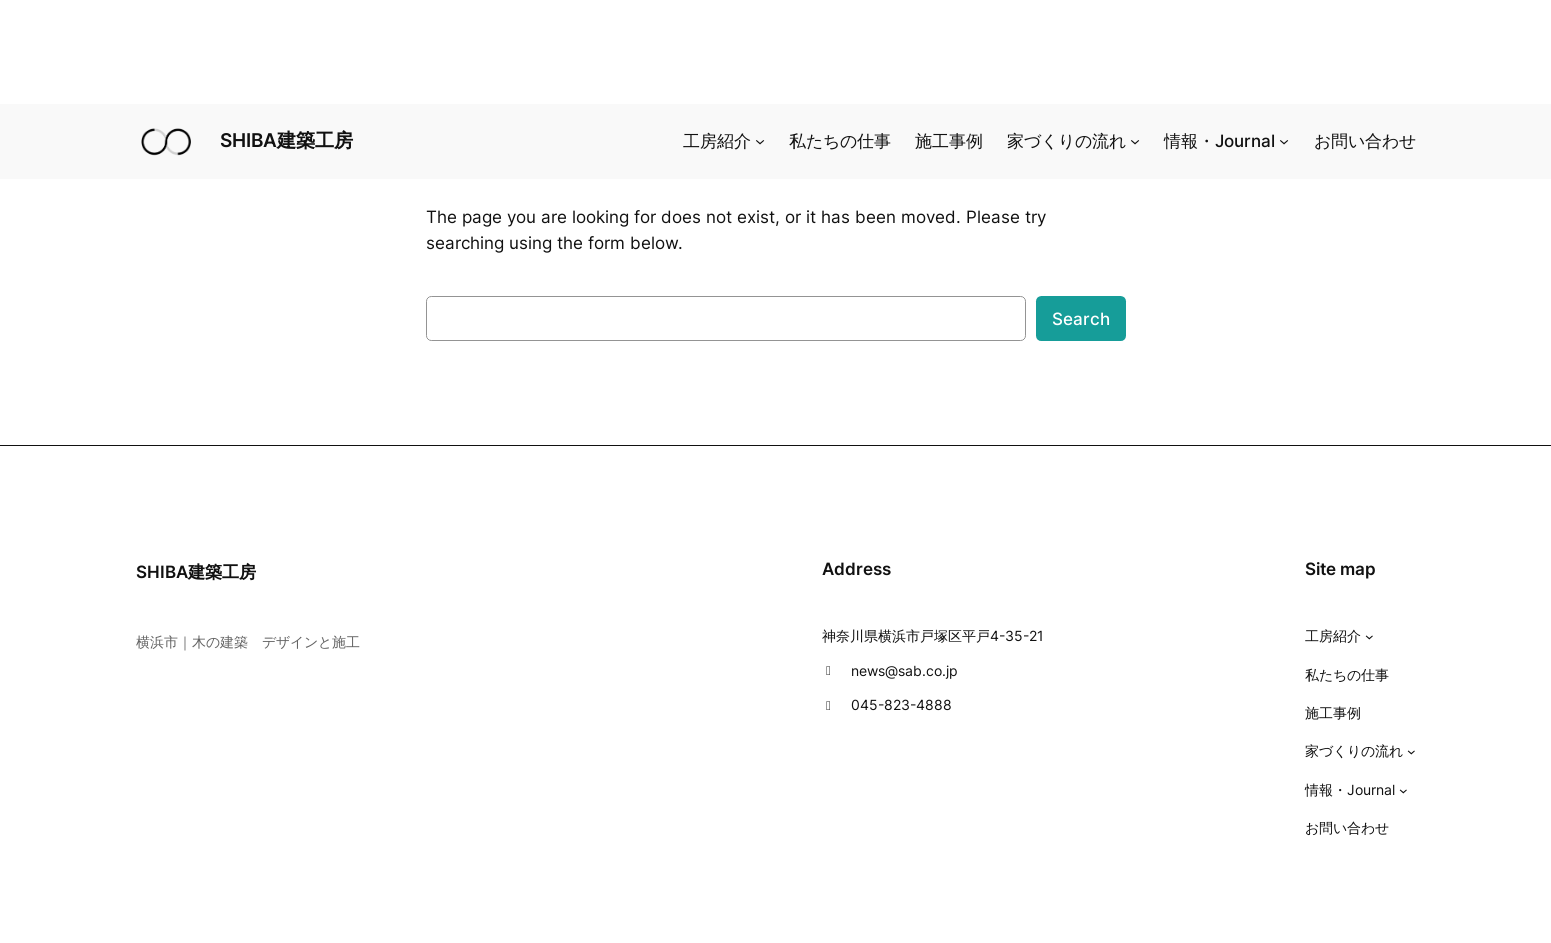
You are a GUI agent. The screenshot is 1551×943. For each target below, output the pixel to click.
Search (1081, 319)
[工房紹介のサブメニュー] (760, 141)
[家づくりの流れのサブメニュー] (1135, 141)
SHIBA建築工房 (286, 140)
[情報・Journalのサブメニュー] (1284, 141)
